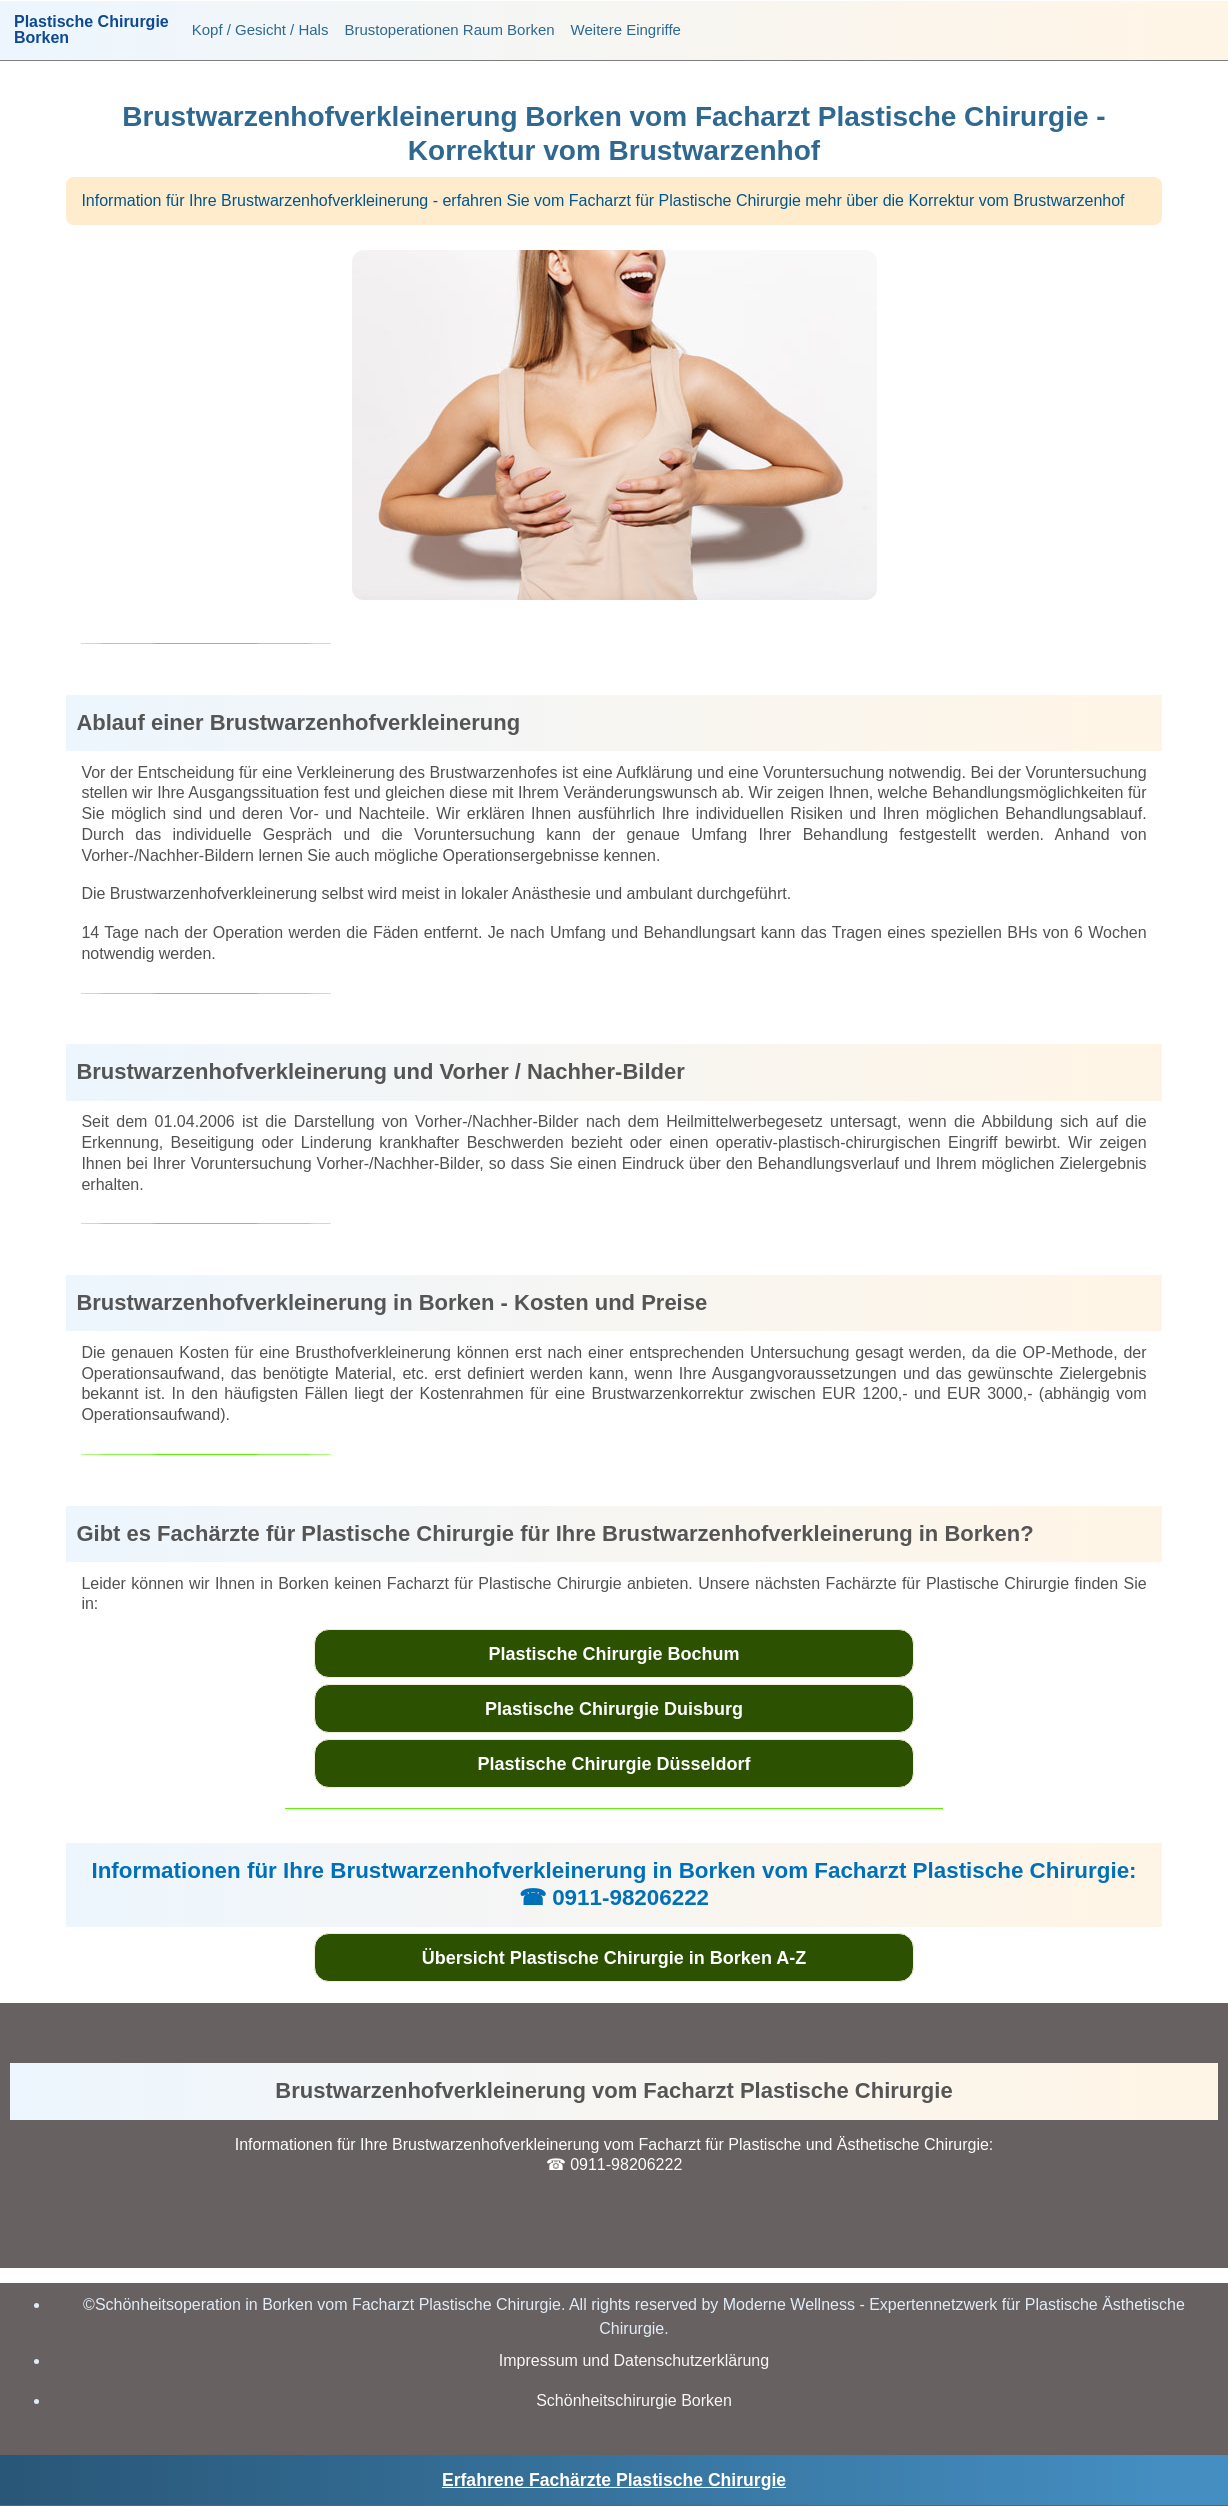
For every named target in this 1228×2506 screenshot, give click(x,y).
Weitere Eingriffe (626, 29)
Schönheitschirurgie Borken (634, 2400)
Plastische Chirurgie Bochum (613, 1654)
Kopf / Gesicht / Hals (260, 29)
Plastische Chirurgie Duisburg (614, 1709)
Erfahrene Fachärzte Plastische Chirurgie (614, 2480)
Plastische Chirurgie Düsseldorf (613, 1764)
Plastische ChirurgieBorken (91, 30)
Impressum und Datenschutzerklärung (634, 2360)
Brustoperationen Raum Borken (449, 29)
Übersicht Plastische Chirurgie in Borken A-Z (614, 1958)
